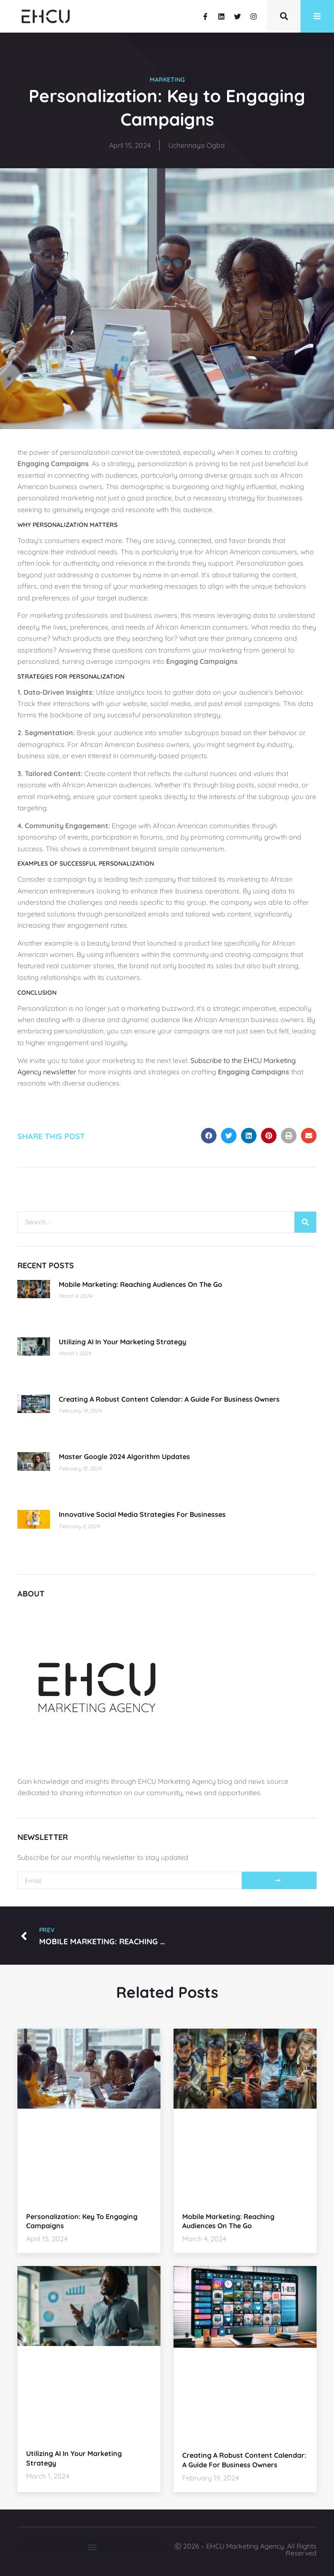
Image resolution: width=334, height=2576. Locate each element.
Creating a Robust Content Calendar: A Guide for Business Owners (169, 1399)
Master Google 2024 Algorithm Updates (124, 1456)
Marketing (167, 79)
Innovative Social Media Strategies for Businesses (142, 1514)
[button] (209, 1135)
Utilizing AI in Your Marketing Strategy (122, 1341)
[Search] (305, 1222)
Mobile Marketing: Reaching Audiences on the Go (140, 1284)
